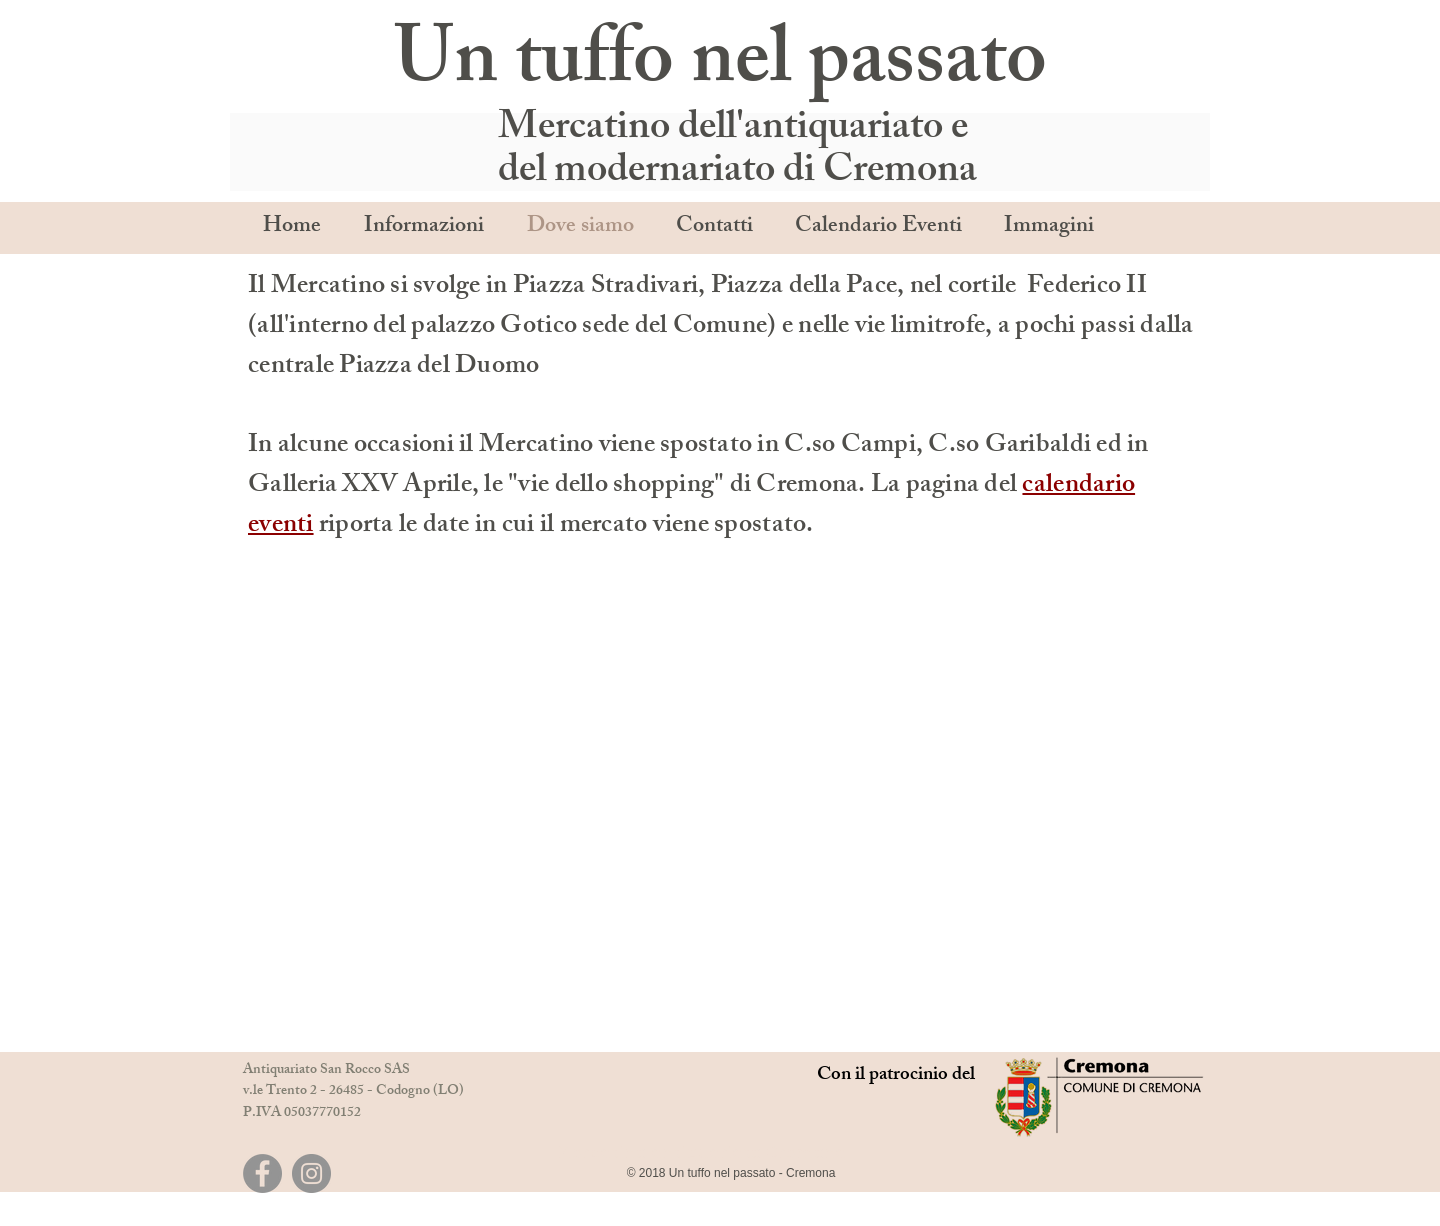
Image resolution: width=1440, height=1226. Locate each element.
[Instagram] (311, 1173)
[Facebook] (262, 1173)
